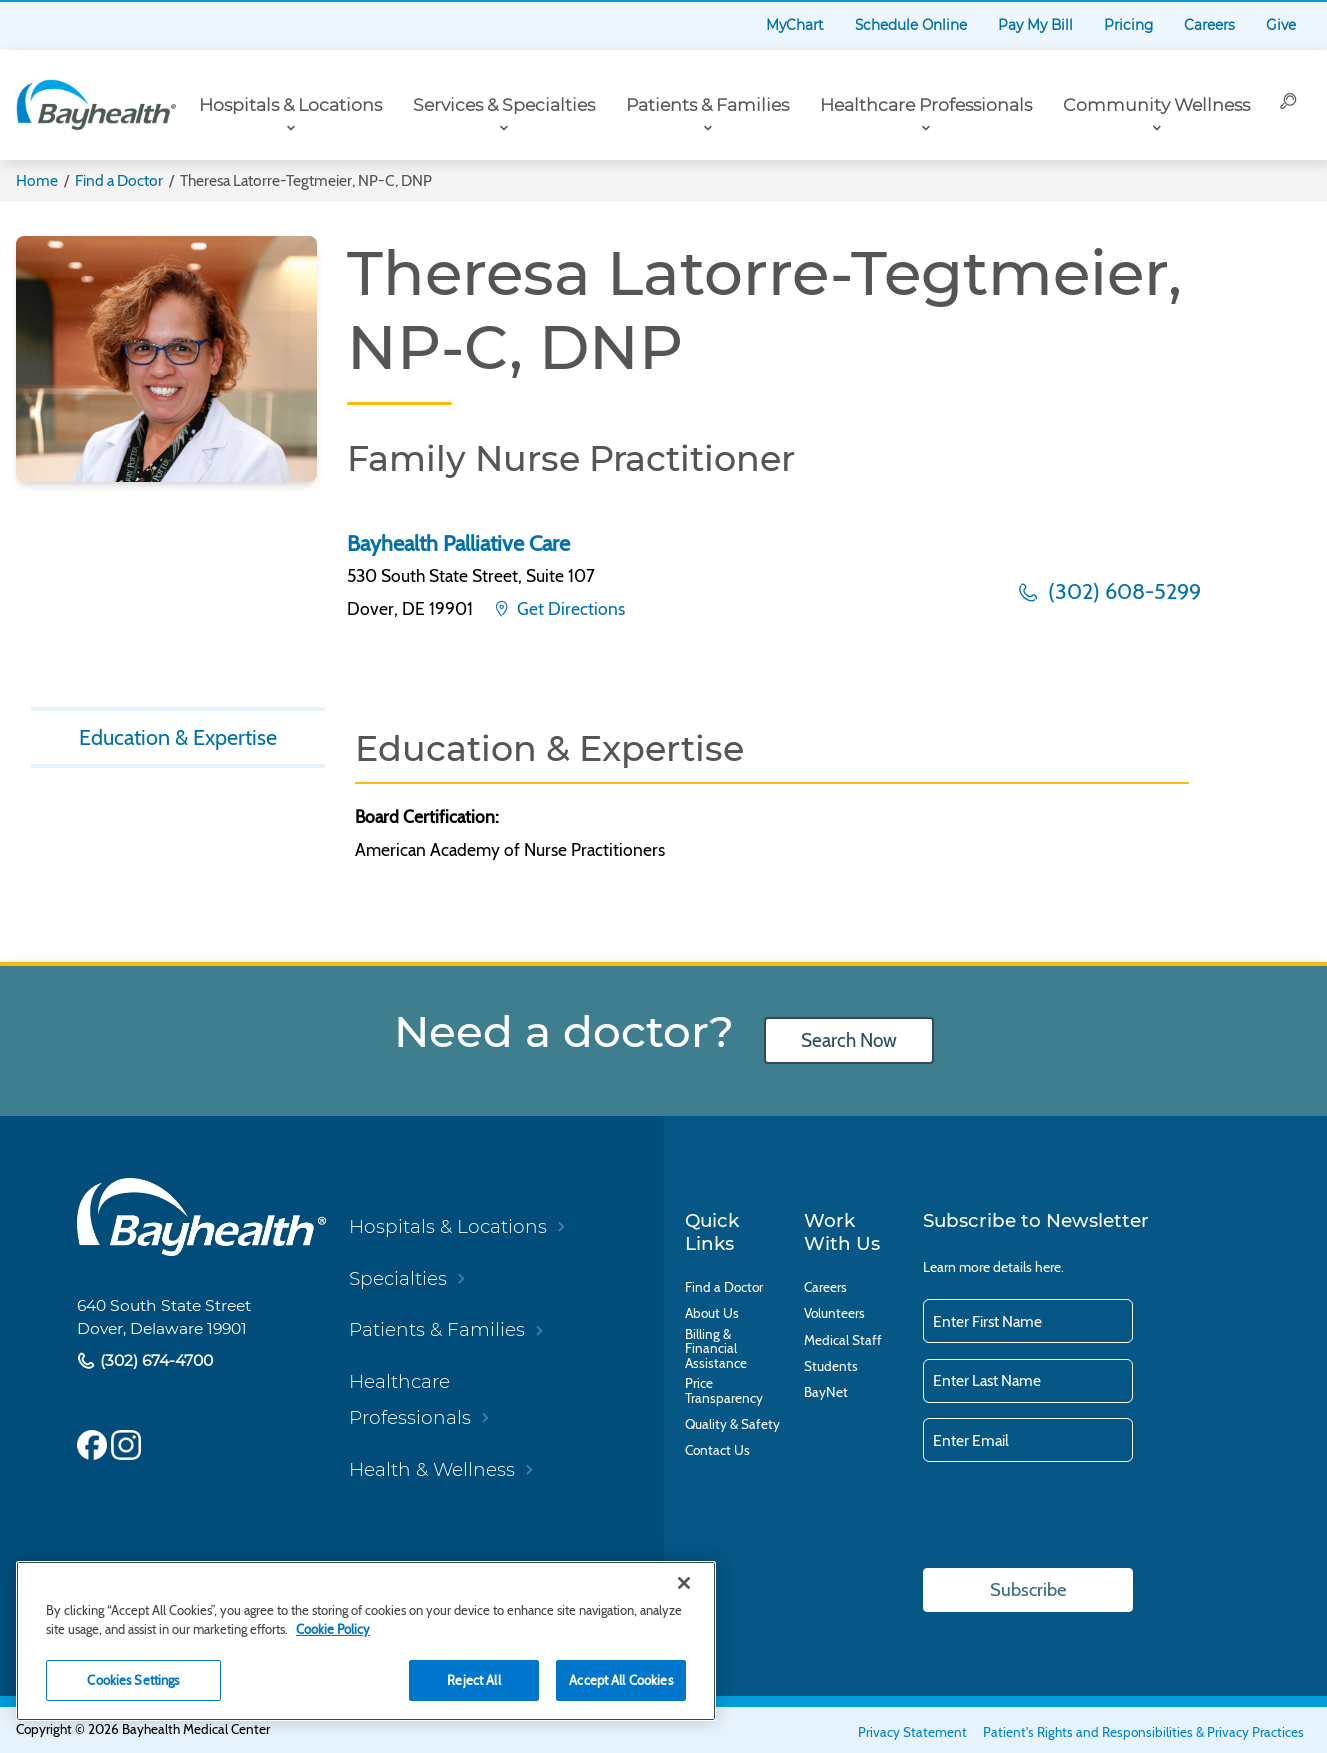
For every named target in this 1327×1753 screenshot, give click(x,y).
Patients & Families (707, 104)
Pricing (1128, 25)
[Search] (1289, 105)
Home (37, 180)
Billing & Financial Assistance (716, 1349)
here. (1049, 1267)
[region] (366, 1641)
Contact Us (717, 1450)
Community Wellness (1156, 104)
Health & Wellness (432, 1469)
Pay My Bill (1035, 25)
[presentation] (1075, 1517)
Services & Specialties (504, 104)
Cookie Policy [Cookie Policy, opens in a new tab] (333, 1629)
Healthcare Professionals (926, 104)
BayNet (826, 1392)
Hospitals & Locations (290, 104)
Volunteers (834, 1313)
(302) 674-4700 (154, 1360)
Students (831, 1366)
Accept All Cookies (620, 1680)
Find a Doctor (119, 180)
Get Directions (569, 608)
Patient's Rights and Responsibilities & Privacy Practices (1143, 1732)
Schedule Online (911, 25)
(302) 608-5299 (1122, 591)
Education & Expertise (178, 737)
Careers (1209, 25)
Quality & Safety (732, 1424)
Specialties (398, 1278)
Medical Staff (843, 1340)
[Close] (684, 1583)
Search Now (849, 1040)
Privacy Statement (912, 1732)
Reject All (473, 1680)
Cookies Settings (133, 1680)
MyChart (795, 25)
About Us (712, 1313)
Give (1281, 25)
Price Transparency (724, 1390)
